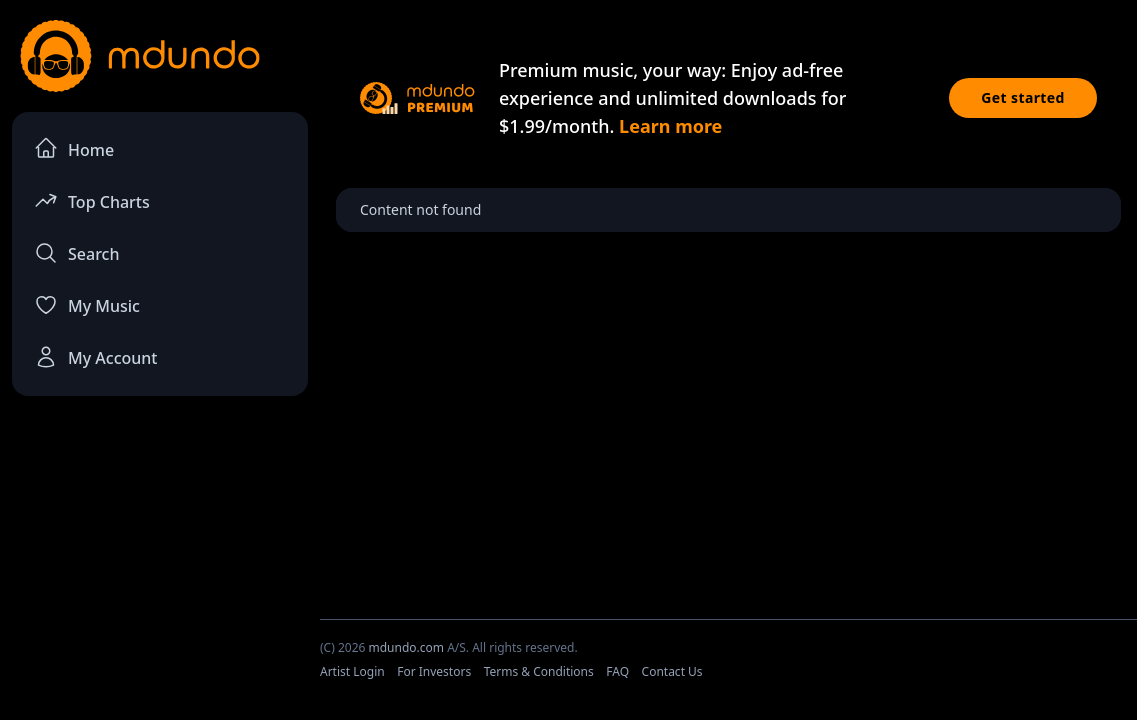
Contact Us (672, 671)
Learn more (670, 126)
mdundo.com (406, 647)
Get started (1023, 97)
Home (74, 148)
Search (76, 253)
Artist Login (352, 671)
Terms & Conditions (539, 671)
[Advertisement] (160, 561)
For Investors (434, 671)
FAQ (617, 671)
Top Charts (92, 200)
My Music (87, 305)
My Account (95, 357)
